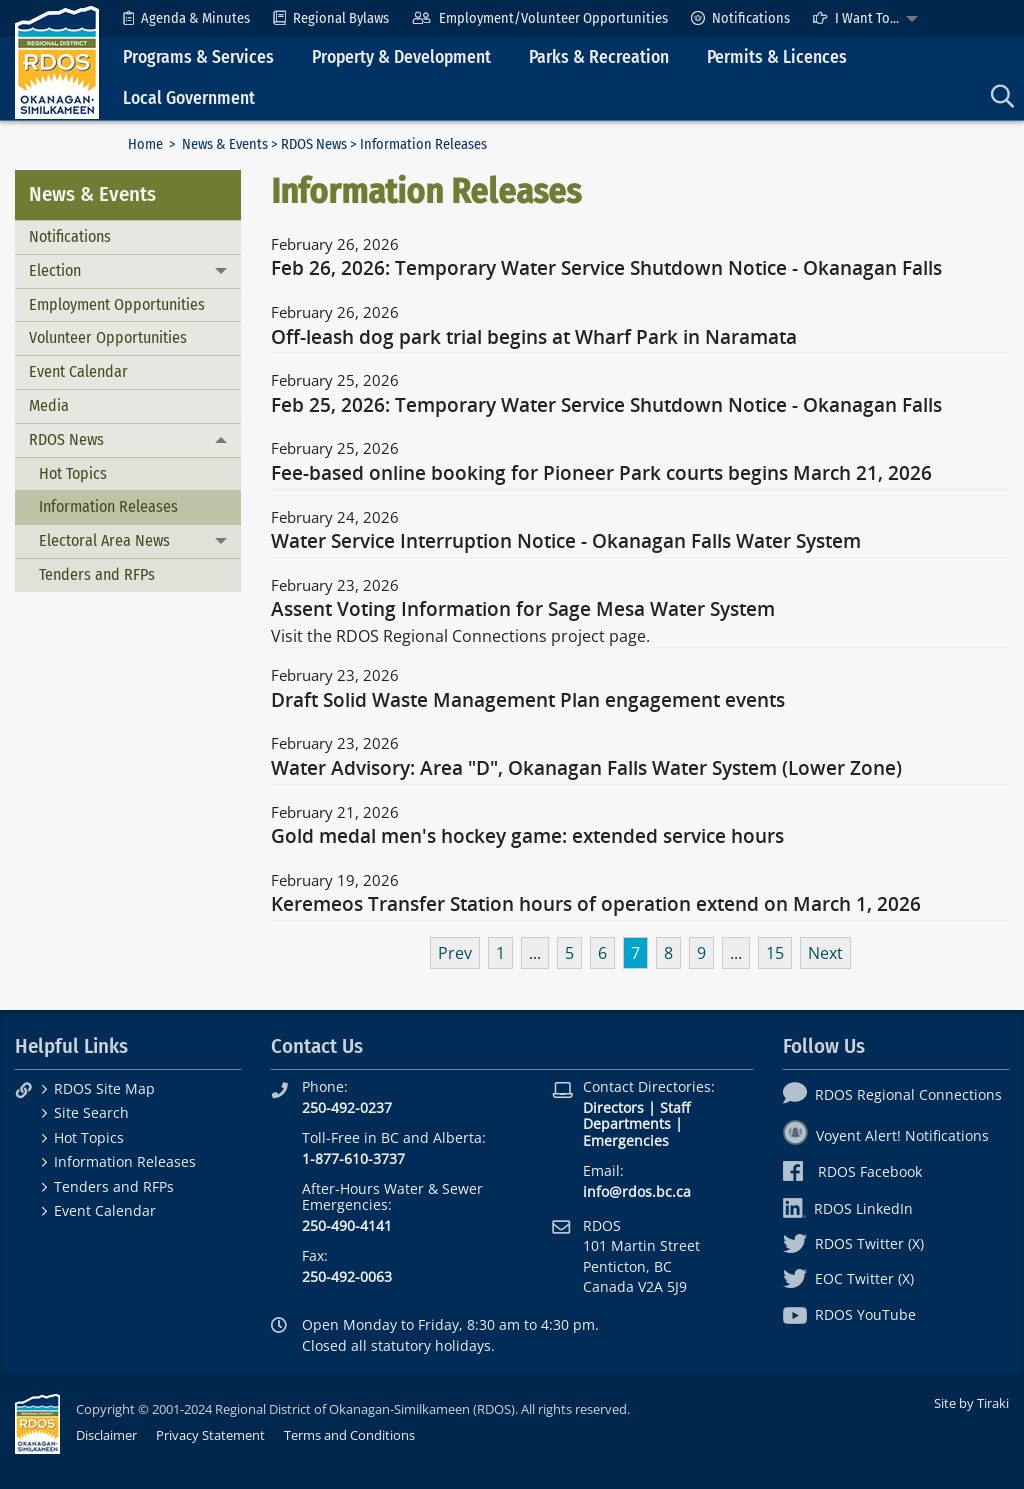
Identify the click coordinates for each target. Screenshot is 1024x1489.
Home (145, 144)
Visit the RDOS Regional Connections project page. (460, 636)
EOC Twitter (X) (848, 1278)
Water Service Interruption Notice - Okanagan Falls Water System (566, 542)
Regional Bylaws (331, 18)
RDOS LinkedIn (848, 1208)
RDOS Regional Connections (892, 1094)
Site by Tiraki (971, 1403)
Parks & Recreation (599, 57)
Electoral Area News (104, 540)
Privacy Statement (210, 1435)
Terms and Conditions (349, 1435)
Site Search (91, 1112)
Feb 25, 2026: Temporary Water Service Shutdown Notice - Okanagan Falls (606, 406)
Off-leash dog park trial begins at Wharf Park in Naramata (534, 338)
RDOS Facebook (852, 1171)
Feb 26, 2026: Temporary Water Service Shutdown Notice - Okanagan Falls (606, 269)
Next (825, 953)
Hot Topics (73, 473)
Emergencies (626, 1140)
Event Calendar (78, 371)
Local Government (189, 98)
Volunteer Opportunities (108, 337)
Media (49, 405)
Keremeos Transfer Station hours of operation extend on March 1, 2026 (596, 905)
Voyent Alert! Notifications (886, 1135)
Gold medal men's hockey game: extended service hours (527, 837)
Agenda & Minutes (186, 18)
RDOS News (314, 144)
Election (55, 270)
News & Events (225, 144)
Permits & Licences (777, 57)
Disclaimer (106, 1435)
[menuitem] (186, 18)
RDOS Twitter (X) (853, 1243)
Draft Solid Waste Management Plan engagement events (528, 701)
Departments (627, 1123)
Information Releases (108, 506)
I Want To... (856, 18)
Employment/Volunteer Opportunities (539, 18)
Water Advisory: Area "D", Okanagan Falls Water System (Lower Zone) (586, 769)
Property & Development (401, 57)
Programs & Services (198, 57)
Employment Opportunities (117, 304)
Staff (675, 1107)
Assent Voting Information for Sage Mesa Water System (523, 610)
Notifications (740, 18)
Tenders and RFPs (97, 574)
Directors (613, 1107)
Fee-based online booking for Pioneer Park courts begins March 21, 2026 (601, 474)
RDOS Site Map (104, 1088)
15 (775, 953)
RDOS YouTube (849, 1314)
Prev (455, 953)
